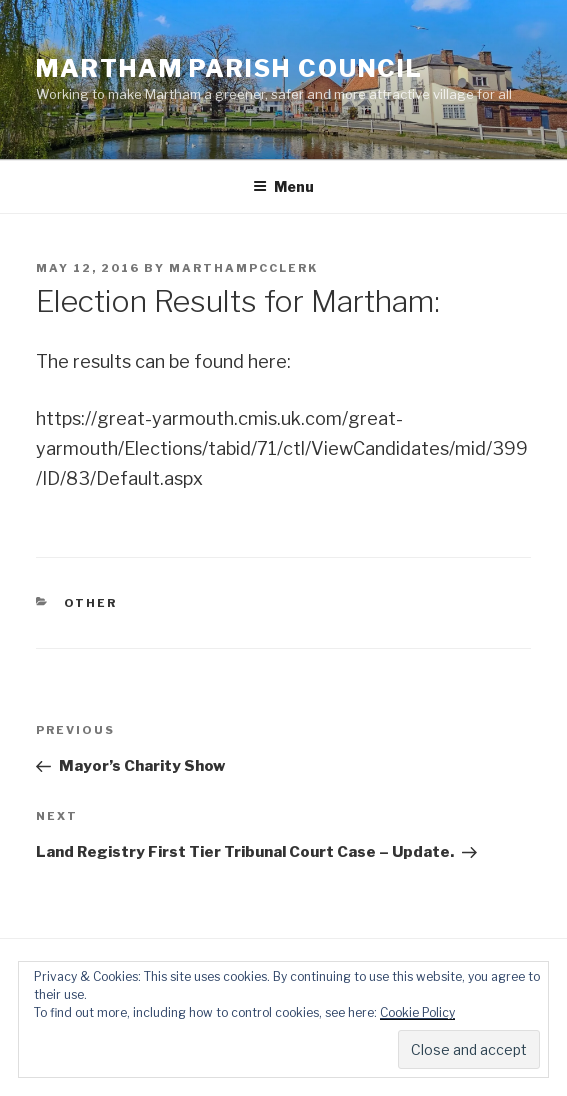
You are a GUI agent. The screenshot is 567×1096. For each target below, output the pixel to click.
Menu (283, 186)
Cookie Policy (417, 1012)
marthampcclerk (243, 268)
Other (91, 603)
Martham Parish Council (229, 68)
